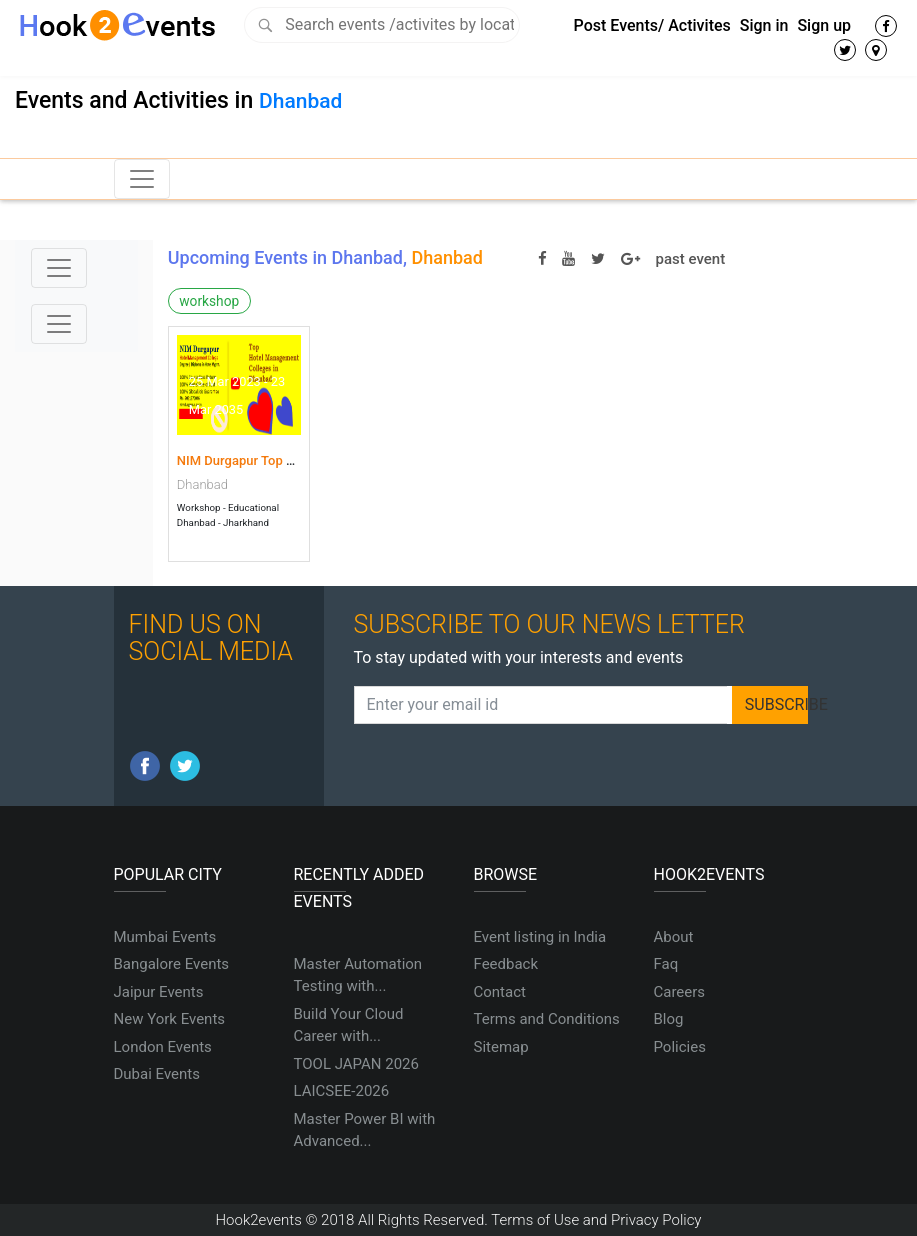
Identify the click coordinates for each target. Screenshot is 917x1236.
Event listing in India (540, 937)
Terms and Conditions (547, 1019)
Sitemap (501, 1047)
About (674, 937)
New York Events (170, 1019)
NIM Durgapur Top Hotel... (252, 460)
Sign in (764, 25)
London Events (163, 1047)
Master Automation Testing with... (358, 975)
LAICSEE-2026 (342, 1091)
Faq (666, 964)
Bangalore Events (172, 964)
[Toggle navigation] (142, 179)
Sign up (824, 25)
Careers (680, 992)
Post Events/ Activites (652, 25)
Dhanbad (300, 101)
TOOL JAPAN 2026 (356, 1064)
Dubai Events (157, 1074)
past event (691, 259)
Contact (500, 992)
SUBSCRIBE (777, 704)
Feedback (506, 964)
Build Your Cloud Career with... (349, 1025)
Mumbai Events (165, 937)
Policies (680, 1047)
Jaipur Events (159, 992)
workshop (209, 301)
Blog (669, 1019)
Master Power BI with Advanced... (365, 1130)
